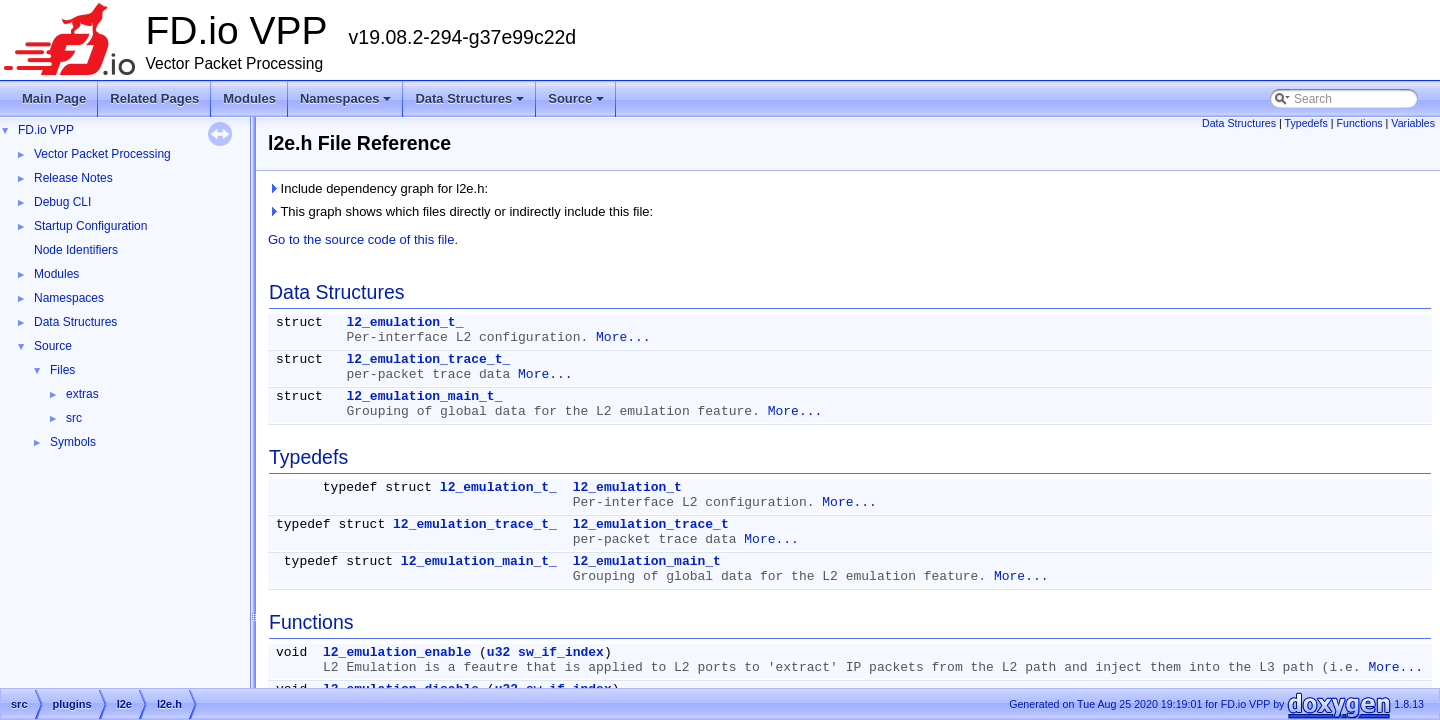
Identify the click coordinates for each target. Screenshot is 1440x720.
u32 (498, 652)
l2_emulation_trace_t (651, 524)
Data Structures (471, 104)
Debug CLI (62, 202)
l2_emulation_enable (397, 652)
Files (62, 370)
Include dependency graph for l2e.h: (378, 188)
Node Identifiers (76, 250)
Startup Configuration (90, 226)
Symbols (73, 442)
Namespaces (347, 104)
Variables (1413, 123)
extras (82, 394)
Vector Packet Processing (102, 154)
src (74, 418)
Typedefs (1306, 123)
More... (623, 337)
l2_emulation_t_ (404, 322)
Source (577, 104)
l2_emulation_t (627, 487)
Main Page (54, 98)
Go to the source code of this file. (363, 239)
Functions (1359, 123)
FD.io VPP (46, 130)
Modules (249, 98)
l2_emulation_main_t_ (424, 396)
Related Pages (154, 98)
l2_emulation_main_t (647, 561)
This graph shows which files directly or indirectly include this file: (460, 211)
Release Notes (73, 178)
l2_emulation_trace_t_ (428, 359)
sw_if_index (561, 652)
